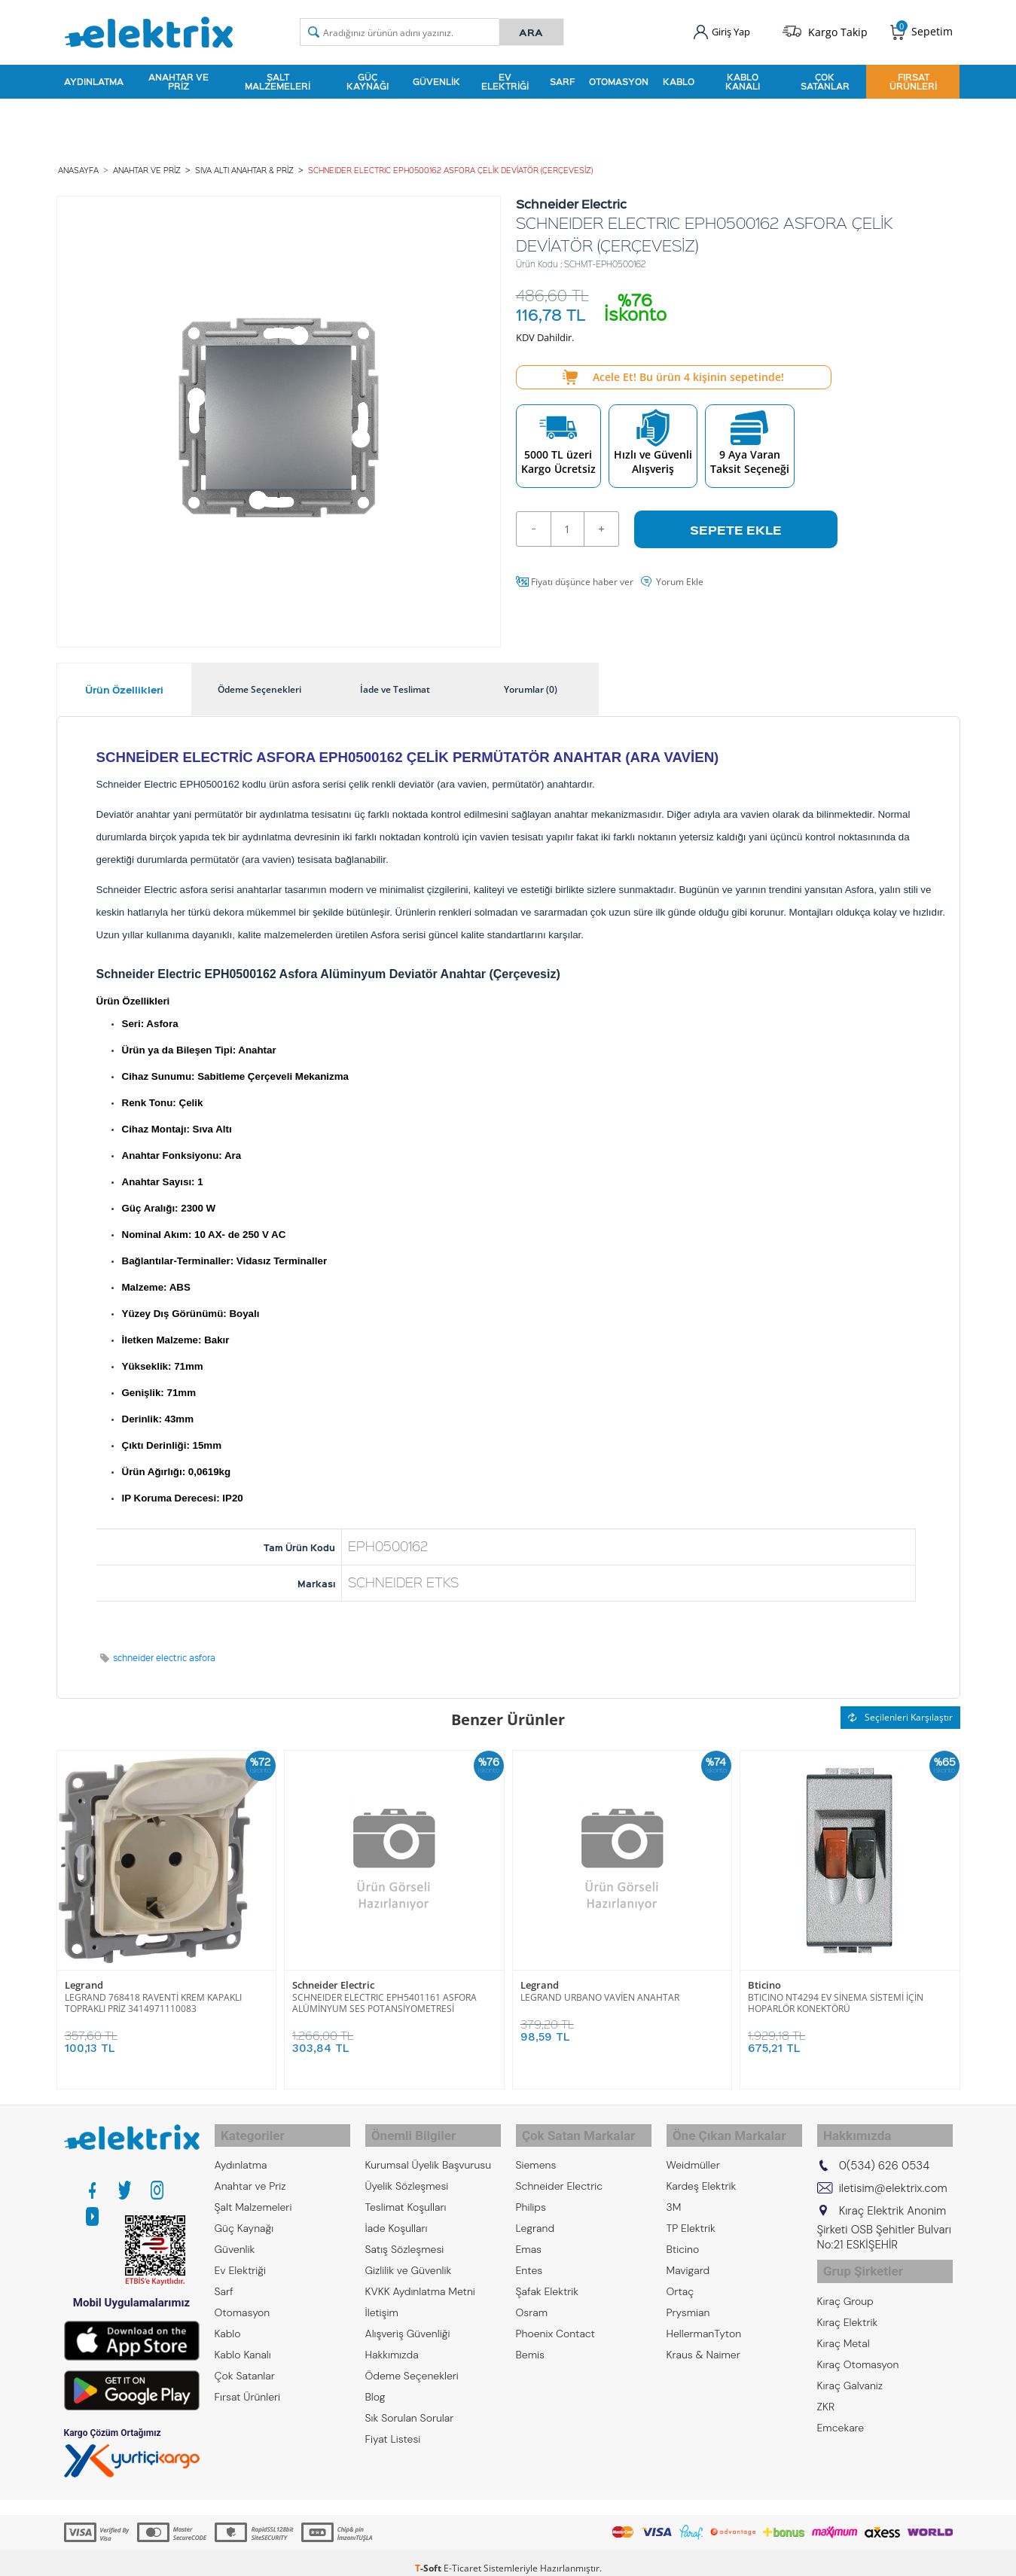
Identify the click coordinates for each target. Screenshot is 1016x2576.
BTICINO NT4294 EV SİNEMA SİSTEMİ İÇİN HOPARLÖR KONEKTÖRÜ (835, 1995)
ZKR (826, 2384)
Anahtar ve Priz (178, 78)
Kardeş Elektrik (702, 2171)
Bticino (764, 1977)
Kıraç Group (845, 2278)
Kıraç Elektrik (847, 2299)
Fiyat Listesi (393, 2424)
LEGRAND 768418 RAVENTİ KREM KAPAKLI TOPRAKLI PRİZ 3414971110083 (153, 1995)
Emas (529, 2235)
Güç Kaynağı (367, 78)
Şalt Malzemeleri (277, 78)
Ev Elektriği (505, 78)
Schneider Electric (333, 1977)
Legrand (84, 1977)
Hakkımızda (392, 2340)
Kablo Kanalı (742, 78)
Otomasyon (618, 78)
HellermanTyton (704, 2319)
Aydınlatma (94, 78)
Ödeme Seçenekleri (412, 2361)
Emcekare (841, 2405)
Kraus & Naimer (703, 2340)
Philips (531, 2193)
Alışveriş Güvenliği (407, 2319)
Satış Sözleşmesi (404, 2235)
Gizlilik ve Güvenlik (408, 2256)
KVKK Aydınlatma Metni (420, 2277)
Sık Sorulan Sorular (409, 2403)
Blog (375, 2382)
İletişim (381, 2298)
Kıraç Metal (843, 2321)
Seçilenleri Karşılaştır (900, 1710)
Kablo (678, 78)
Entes (529, 2256)
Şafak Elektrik (547, 2277)
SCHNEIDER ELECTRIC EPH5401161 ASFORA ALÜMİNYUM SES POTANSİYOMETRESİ (384, 1995)
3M (674, 2193)
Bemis (530, 2340)
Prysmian (688, 2298)
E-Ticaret (462, 2556)
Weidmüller (693, 2150)
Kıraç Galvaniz (850, 2363)
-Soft (429, 2556)
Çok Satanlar (825, 78)
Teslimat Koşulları (406, 2193)
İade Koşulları (396, 2214)
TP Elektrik (691, 2214)
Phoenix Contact (555, 2319)
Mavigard (688, 2256)
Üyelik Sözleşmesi (407, 2171)
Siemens (536, 2150)
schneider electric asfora (164, 1651)
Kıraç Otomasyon (858, 2342)
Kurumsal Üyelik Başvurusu (428, 2150)
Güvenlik (436, 78)
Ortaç (680, 2277)
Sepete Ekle (736, 522)
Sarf (562, 78)
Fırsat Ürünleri (913, 78)
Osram (532, 2298)
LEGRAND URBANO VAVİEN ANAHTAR (599, 1989)
